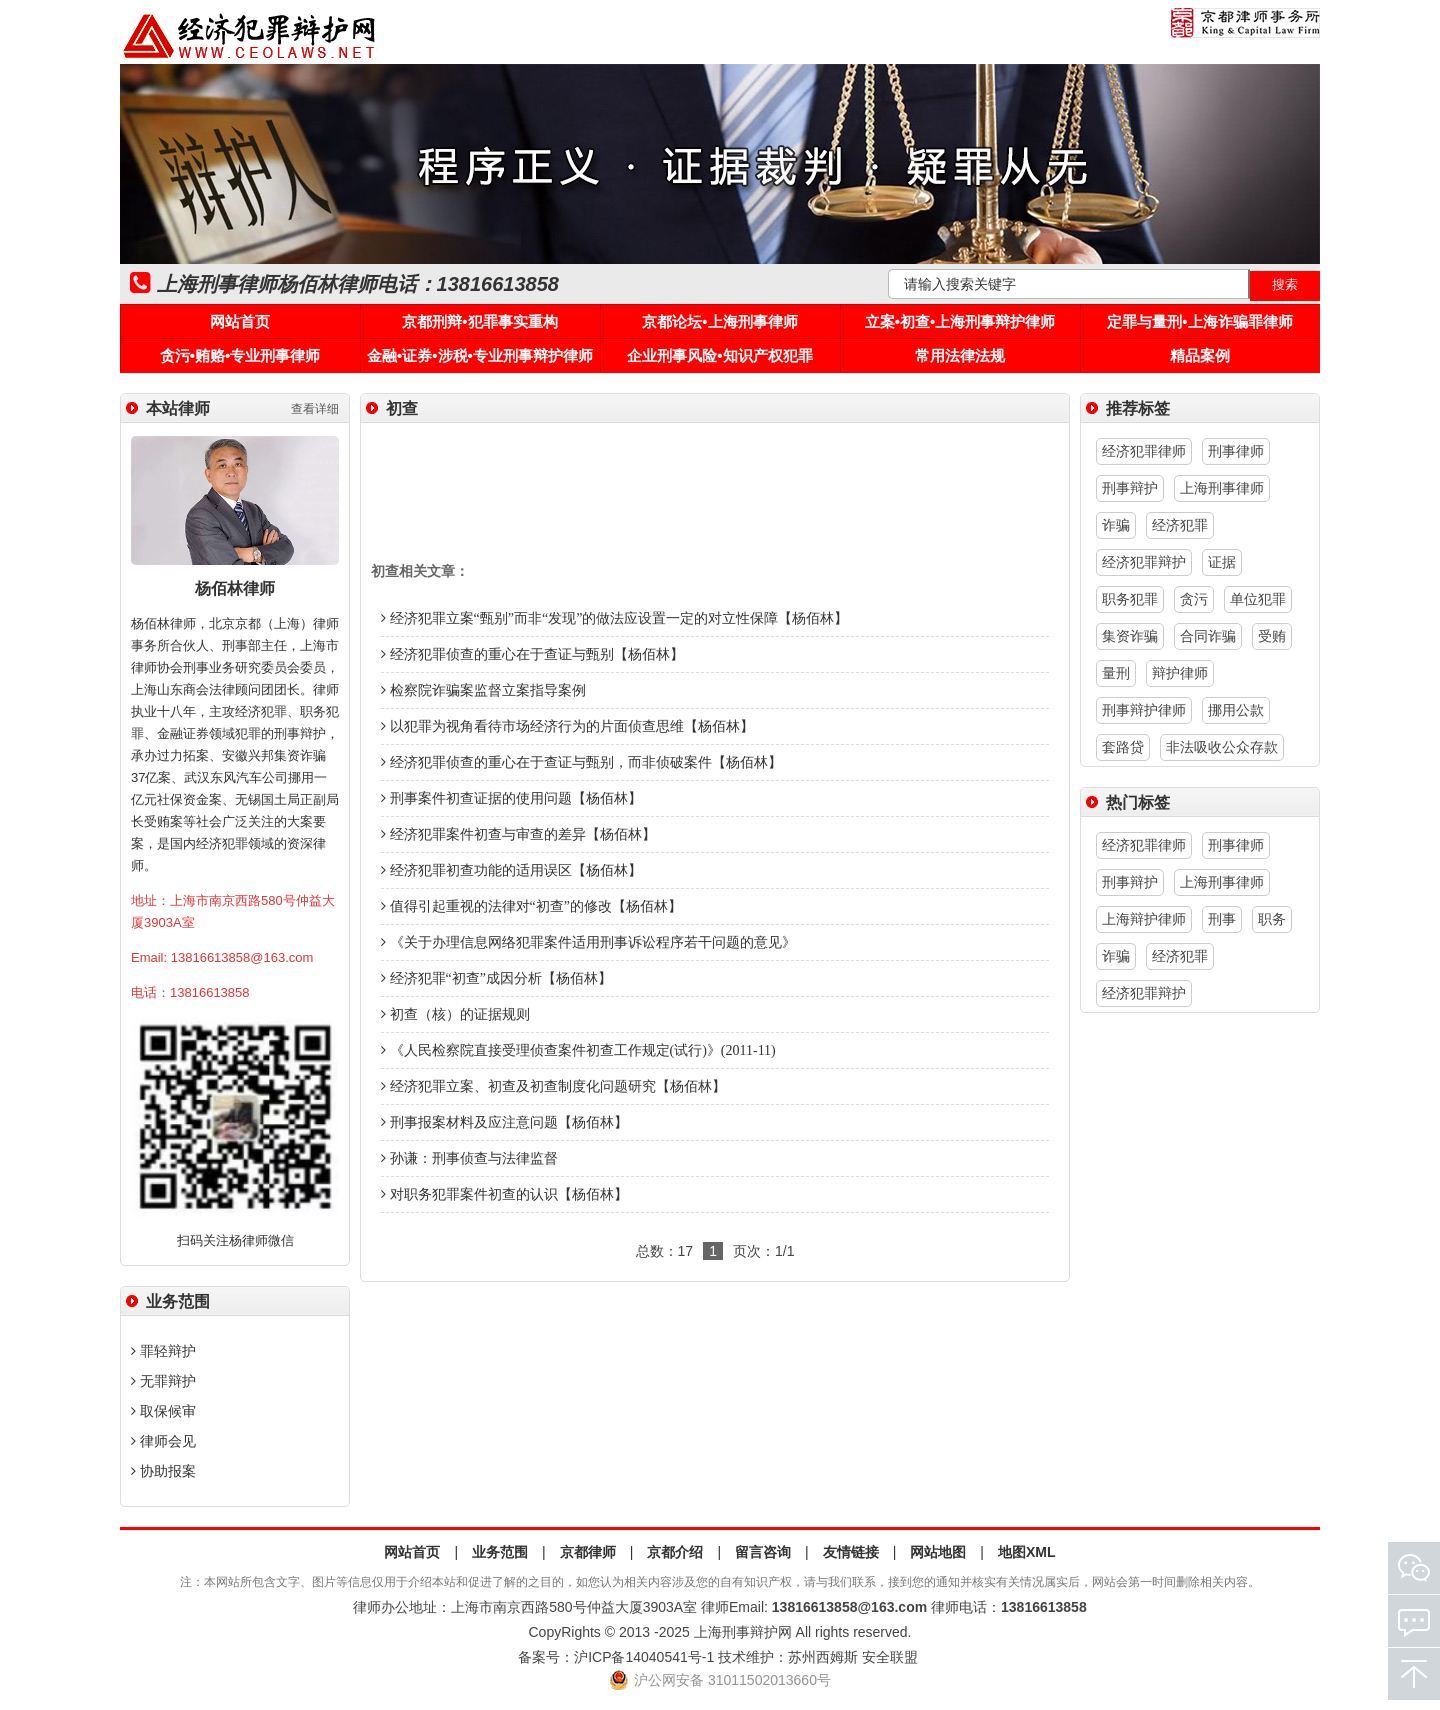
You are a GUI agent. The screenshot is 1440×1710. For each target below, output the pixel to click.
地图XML (1027, 1552)
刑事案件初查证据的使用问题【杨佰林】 (511, 798)
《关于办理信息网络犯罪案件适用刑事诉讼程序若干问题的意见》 (588, 942)
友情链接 (851, 1552)
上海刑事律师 (1222, 488)
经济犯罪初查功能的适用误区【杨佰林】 (511, 870)
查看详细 (315, 409)
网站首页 (240, 321)
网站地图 (938, 1552)
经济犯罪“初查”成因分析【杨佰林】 (496, 978)
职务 (1272, 919)
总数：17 (665, 1251)
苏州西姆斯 (823, 1657)
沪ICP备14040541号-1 (644, 1657)
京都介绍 (675, 1552)
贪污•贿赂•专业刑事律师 (240, 355)
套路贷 (1123, 747)
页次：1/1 (763, 1251)
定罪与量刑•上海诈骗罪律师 (1199, 321)
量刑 (1116, 673)
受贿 (1272, 636)
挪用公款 (1236, 710)
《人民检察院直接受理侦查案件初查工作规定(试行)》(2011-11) (578, 1050)
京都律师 (588, 1552)
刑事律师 (1236, 451)
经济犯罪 (1180, 525)
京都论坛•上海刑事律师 (719, 321)
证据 (1222, 562)
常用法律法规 (960, 355)
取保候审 (163, 1411)
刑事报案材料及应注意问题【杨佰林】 (504, 1122)
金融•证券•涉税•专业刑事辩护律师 (480, 355)
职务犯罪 (1130, 599)
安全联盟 (890, 1657)
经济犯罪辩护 (1144, 562)
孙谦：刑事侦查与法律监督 (469, 1158)
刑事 (1222, 919)
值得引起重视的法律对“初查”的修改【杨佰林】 (531, 906)
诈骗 (1116, 525)
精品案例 (1200, 355)
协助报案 (163, 1471)
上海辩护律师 (1144, 919)
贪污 (1194, 599)
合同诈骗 (1208, 636)
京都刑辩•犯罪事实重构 (479, 321)
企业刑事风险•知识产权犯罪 (719, 355)
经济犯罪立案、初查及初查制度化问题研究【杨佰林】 (553, 1086)
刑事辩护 (1130, 488)
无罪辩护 (163, 1381)
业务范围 (500, 1552)
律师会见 (163, 1441)
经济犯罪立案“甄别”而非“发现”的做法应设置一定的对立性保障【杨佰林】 (614, 618)
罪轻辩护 (163, 1351)
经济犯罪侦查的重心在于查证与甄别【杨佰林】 (532, 654)
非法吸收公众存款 (1222, 747)
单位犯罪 (1258, 599)
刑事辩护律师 (1144, 710)
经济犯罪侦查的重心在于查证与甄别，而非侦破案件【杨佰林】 (581, 762)
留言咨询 (763, 1552)
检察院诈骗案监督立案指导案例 (483, 690)
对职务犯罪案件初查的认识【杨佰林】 (504, 1194)
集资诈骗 (1130, 636)
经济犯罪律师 (1144, 451)
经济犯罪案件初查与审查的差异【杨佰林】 (518, 834)
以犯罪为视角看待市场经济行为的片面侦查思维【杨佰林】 (567, 726)
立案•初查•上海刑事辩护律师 (960, 321)
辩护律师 (1180, 673)
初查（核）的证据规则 (455, 1014)
